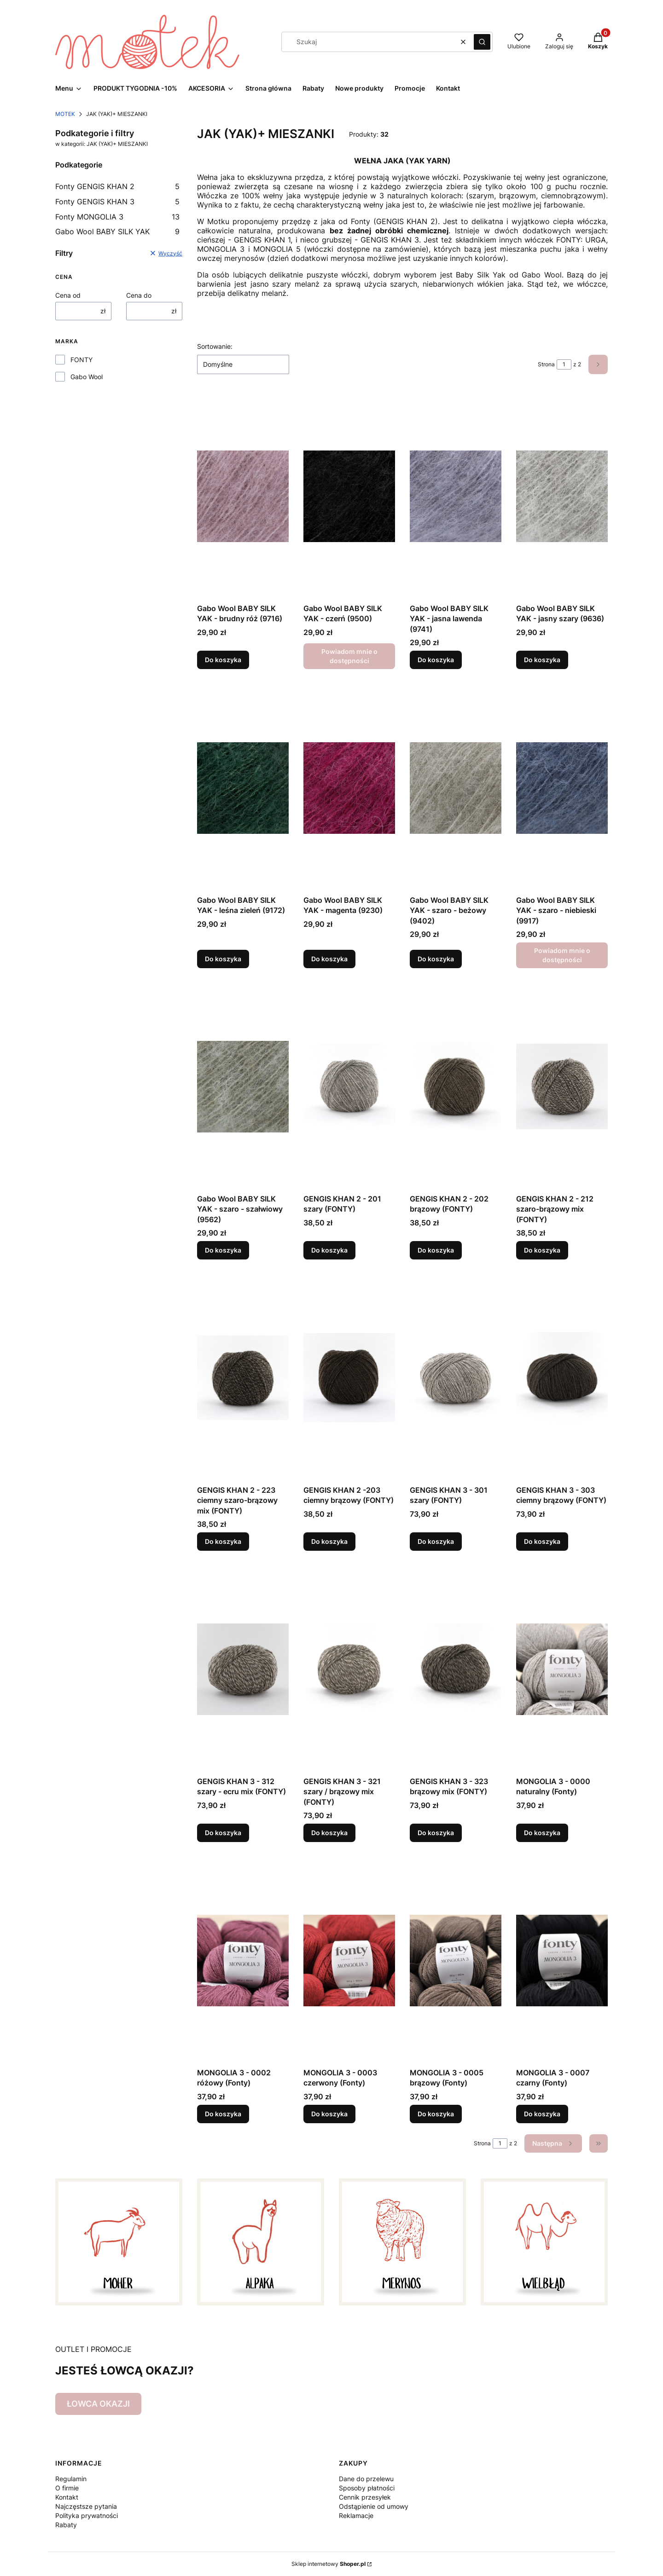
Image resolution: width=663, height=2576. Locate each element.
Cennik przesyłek (365, 2497)
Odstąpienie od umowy (373, 2506)
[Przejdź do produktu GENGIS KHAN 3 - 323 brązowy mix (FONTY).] (455, 1669)
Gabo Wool (86, 377)
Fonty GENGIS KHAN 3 (117, 201)
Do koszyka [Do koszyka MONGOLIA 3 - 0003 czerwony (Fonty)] (329, 2114)
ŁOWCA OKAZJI (98, 2404)
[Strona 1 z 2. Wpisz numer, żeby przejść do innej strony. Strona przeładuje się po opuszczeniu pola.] (564, 364)
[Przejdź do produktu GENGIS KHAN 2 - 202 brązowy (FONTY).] (455, 1086)
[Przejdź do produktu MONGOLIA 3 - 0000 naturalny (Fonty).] (562, 1669)
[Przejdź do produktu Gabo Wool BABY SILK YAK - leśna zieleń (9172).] (243, 787)
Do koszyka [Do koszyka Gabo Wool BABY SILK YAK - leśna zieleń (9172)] (223, 959)
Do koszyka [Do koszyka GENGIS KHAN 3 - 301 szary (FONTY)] (436, 1541)
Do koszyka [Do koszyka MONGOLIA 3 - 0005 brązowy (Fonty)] (436, 2114)
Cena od (68, 295)
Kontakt (66, 2497)
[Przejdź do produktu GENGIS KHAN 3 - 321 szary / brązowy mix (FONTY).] (349, 1669)
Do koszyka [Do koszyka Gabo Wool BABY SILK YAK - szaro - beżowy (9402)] (436, 959)
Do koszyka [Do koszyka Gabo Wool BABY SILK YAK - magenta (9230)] (329, 959)
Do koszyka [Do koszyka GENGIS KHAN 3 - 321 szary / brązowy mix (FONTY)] (329, 1833)
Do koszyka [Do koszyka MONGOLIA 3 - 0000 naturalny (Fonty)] (542, 1833)
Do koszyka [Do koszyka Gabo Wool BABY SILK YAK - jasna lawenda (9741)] (436, 660)
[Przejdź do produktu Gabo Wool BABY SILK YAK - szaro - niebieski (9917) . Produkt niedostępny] (562, 787)
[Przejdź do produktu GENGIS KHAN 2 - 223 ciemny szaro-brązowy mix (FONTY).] (243, 1377)
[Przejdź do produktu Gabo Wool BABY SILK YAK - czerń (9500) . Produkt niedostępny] (349, 496)
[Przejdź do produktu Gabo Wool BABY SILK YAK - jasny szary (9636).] (562, 496)
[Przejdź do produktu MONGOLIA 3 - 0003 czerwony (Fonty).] (349, 1960)
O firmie (67, 2488)
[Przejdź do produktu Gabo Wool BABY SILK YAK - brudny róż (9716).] (243, 496)
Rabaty (66, 2525)
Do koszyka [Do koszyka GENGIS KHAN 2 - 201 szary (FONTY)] (329, 1250)
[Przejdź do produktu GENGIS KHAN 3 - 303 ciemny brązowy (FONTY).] (562, 1377)
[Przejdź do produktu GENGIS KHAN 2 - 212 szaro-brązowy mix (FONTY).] (562, 1086)
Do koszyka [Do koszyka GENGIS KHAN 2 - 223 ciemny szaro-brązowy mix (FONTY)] (223, 1541)
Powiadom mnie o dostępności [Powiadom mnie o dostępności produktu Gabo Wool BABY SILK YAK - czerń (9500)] (349, 656)
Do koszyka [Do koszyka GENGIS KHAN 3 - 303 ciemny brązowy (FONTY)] (542, 1541)
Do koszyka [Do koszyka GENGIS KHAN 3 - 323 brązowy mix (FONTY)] (436, 1833)
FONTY (81, 360)
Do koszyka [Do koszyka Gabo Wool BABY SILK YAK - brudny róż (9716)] (223, 660)
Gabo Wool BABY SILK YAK (117, 231)
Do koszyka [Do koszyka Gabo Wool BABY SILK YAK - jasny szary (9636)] (542, 660)
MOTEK (65, 113)
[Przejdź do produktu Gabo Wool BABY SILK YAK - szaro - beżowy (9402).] (455, 787)
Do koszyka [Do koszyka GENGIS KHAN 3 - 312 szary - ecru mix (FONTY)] (223, 1833)
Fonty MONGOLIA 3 (117, 216)
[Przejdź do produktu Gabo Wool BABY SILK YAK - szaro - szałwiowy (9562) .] (243, 1086)
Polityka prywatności (86, 2515)
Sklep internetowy (328, 2563)
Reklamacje (356, 2515)
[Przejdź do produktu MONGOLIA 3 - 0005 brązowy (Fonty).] (455, 1960)
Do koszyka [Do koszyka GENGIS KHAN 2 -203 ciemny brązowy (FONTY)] (329, 1541)
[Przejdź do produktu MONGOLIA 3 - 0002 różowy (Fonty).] (243, 1960)
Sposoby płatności (367, 2488)
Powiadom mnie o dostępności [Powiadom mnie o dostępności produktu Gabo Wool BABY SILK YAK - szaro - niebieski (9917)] (562, 955)
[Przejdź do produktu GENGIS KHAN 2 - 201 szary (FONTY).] (349, 1086)
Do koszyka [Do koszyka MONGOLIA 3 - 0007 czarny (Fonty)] (542, 2114)
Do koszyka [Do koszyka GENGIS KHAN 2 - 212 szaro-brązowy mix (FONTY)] (542, 1250)
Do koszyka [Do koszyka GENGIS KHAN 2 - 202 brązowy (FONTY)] (436, 1250)
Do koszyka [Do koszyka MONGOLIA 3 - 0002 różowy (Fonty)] (223, 2114)
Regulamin (71, 2479)
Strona (546, 364)
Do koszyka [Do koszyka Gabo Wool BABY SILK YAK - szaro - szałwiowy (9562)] (223, 1250)
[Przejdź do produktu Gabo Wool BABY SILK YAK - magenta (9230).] (349, 787)
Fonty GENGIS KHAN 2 (117, 186)
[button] (482, 42)
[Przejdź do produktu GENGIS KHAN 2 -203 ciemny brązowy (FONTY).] (349, 1377)
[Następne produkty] (553, 2143)
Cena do (138, 295)
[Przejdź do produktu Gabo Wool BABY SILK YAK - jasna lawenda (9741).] (455, 496)
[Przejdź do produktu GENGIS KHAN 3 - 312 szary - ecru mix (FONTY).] (243, 1669)
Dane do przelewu (366, 2479)
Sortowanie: (215, 346)
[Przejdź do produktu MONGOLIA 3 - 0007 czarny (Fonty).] (562, 1960)
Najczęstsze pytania (86, 2506)
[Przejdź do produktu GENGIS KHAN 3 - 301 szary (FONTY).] (455, 1377)
